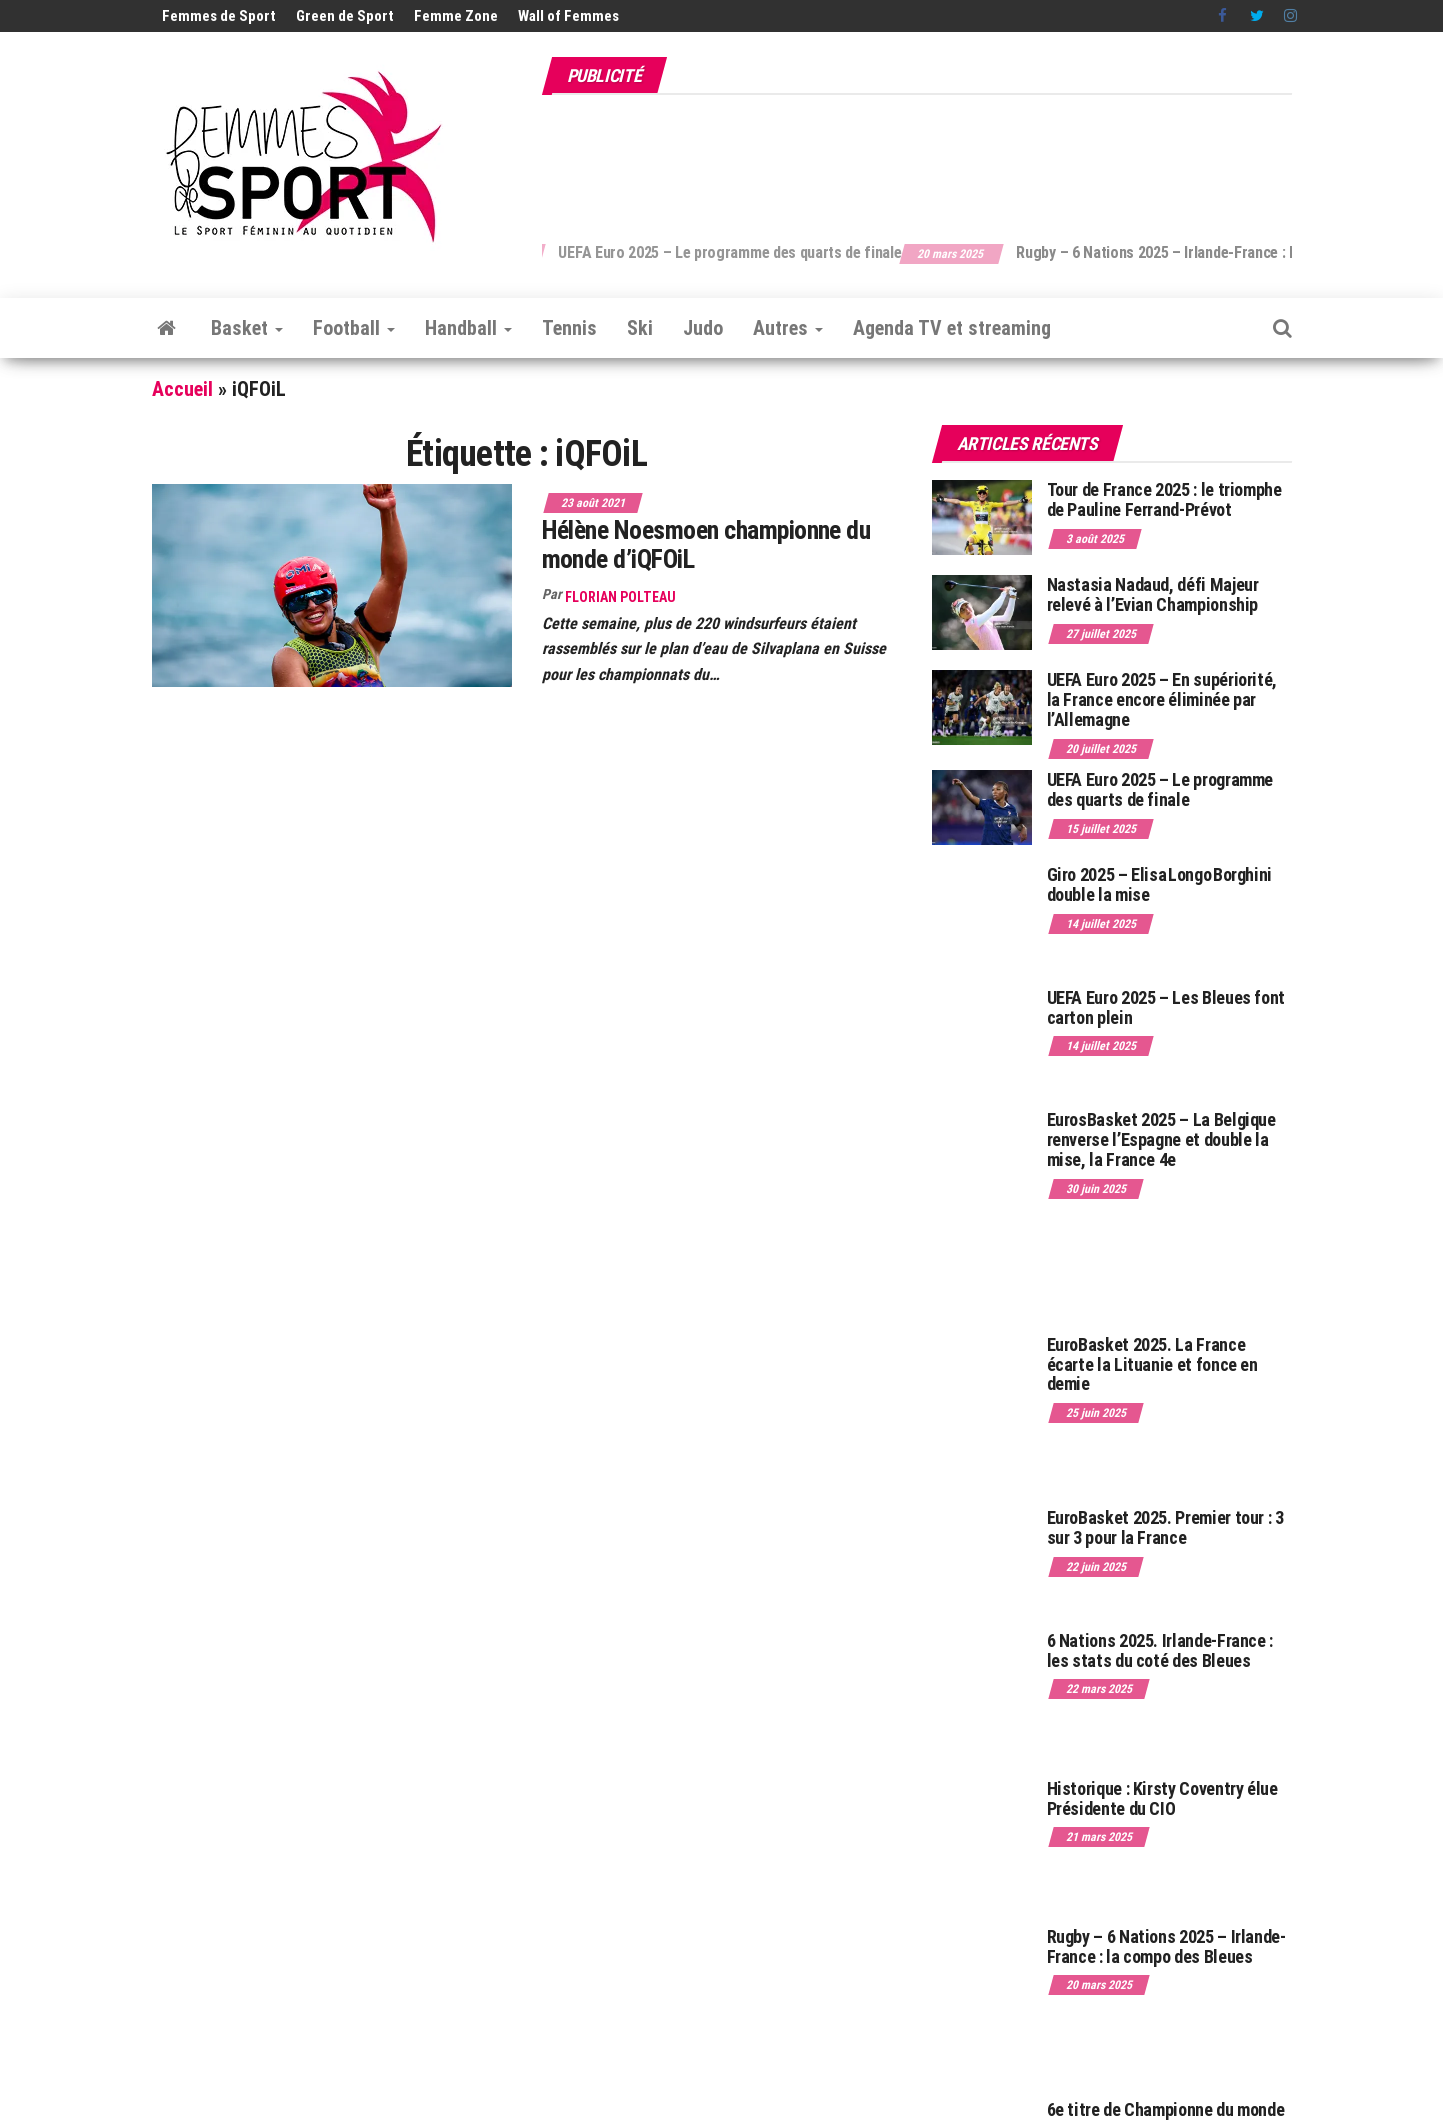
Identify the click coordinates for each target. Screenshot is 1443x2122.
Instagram (1290, 16)
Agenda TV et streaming (952, 328)
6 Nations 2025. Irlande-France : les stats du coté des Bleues (1160, 1650)
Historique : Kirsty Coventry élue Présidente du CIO (1162, 1798)
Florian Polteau (620, 597)
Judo (703, 328)
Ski (640, 328)
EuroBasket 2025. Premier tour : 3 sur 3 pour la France (1165, 1527)
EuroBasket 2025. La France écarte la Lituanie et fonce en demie (1152, 1364)
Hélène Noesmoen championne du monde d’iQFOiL (706, 544)
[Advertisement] (928, 158)
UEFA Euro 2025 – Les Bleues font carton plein (1166, 1007)
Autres (788, 328)
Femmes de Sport (219, 16)
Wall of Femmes (568, 16)
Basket (247, 328)
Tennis (569, 328)
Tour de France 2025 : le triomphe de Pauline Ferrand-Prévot (1164, 499)
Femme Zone (456, 16)
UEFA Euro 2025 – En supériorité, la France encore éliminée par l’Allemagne (1162, 699)
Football (354, 328)
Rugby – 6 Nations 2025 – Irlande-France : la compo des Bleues (1166, 1946)
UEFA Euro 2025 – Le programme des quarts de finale (774, 252)
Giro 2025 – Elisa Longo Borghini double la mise (1159, 884)
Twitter (1257, 16)
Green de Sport (345, 16)
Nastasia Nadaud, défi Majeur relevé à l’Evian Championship (1153, 594)
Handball (468, 328)
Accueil (182, 389)
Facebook (1224, 16)
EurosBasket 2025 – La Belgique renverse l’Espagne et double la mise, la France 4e (1161, 1139)
